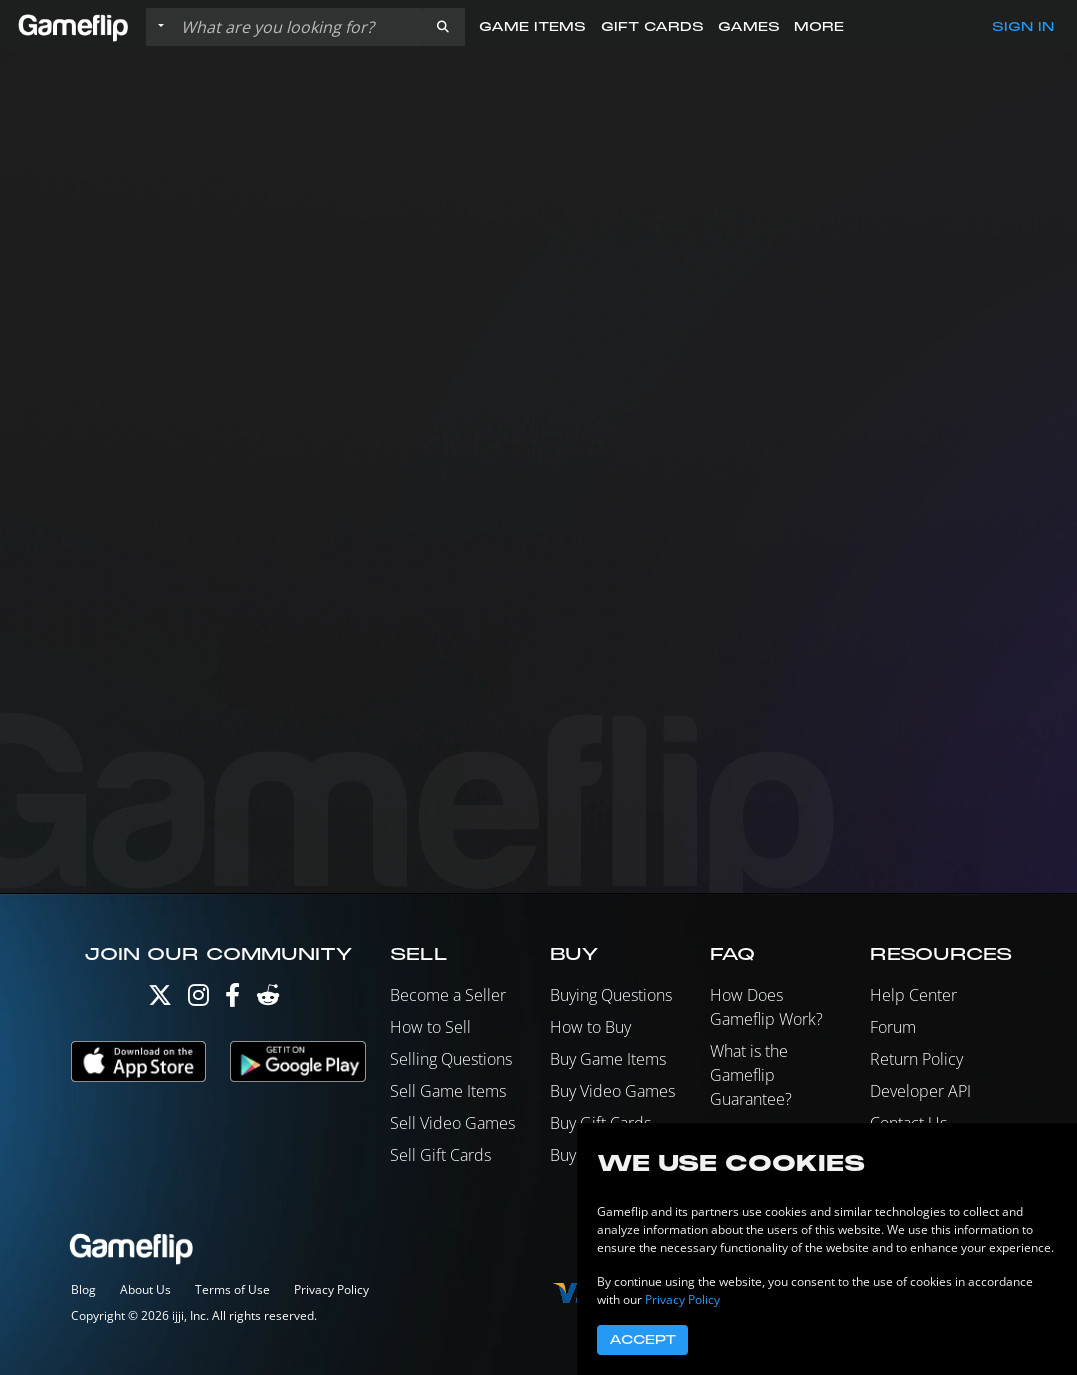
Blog (83, 1289)
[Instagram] (198, 999)
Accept (642, 1340)
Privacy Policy (331, 1289)
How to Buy (590, 1027)
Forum (893, 1027)
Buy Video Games (612, 1091)
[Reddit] (268, 999)
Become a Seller (448, 995)
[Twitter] (160, 999)
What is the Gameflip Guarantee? (751, 1075)
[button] (443, 27)
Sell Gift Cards (440, 1155)
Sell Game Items (448, 1091)
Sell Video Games (452, 1123)
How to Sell (430, 1027)
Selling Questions (451, 1059)
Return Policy (916, 1059)
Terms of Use (232, 1289)
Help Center (913, 995)
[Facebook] (232, 999)
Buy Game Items (608, 1059)
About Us (145, 1289)
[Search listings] (297, 27)
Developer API (920, 1091)
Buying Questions (611, 995)
